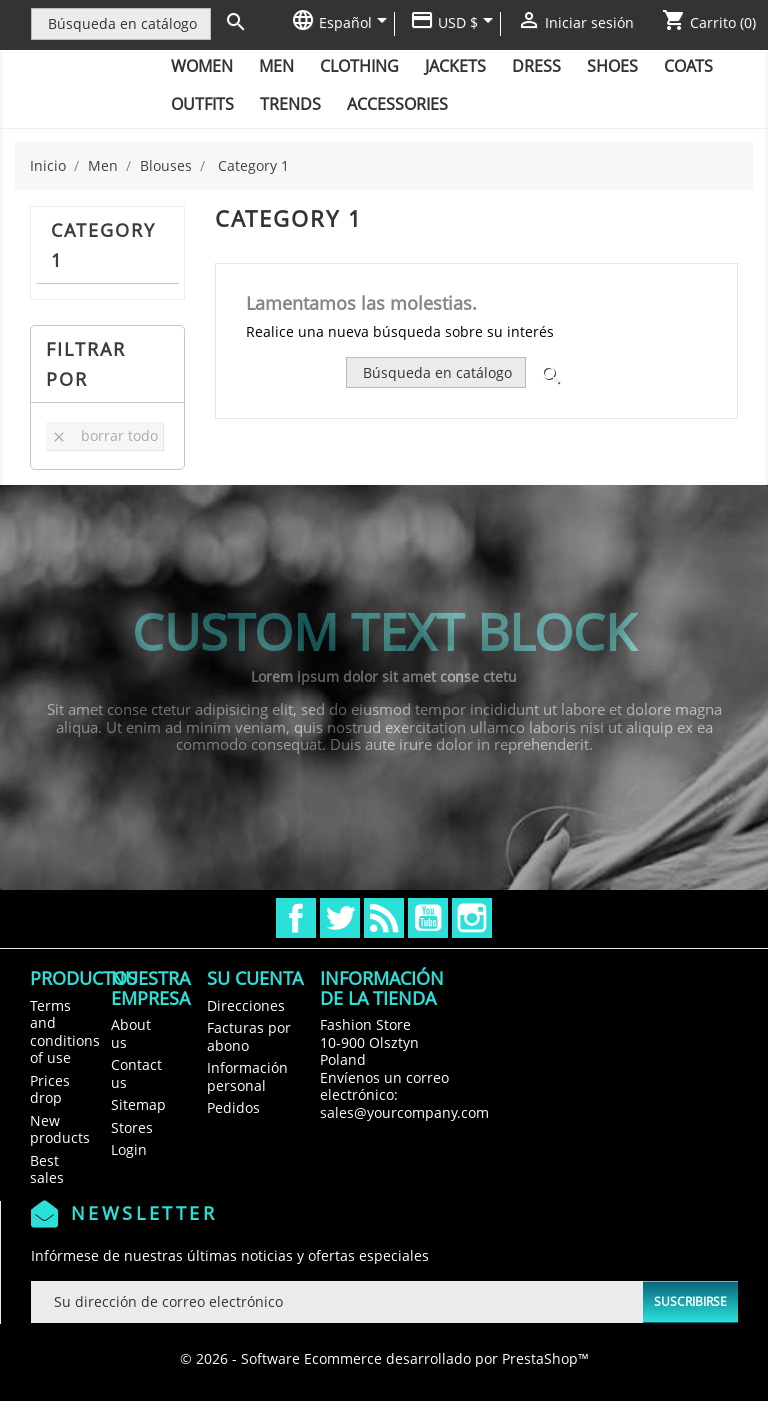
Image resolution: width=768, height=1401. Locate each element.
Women (202, 66)
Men (276, 66)
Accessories (397, 104)
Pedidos (233, 1107)
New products (60, 1129)
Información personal (247, 1076)
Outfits (202, 104)
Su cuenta (255, 978)
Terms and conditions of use (65, 1032)
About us (131, 1033)
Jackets (455, 66)
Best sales (47, 1169)
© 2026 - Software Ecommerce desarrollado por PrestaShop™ (384, 1358)
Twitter (340, 918)
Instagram (472, 918)
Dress (536, 66)
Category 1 (103, 245)
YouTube (428, 918)
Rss (384, 918)
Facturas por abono (249, 1036)
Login (129, 1149)
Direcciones (246, 1005)
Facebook (296, 918)
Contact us (136, 1073)
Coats (688, 66)
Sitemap (138, 1104)
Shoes (612, 66)
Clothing (359, 66)
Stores (132, 1127)
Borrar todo (104, 435)
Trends (290, 104)
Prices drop (50, 1089)
